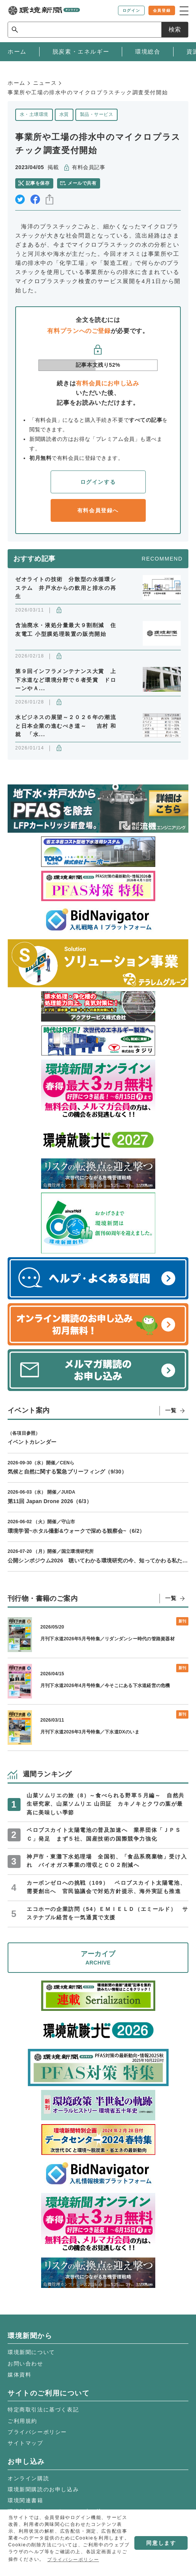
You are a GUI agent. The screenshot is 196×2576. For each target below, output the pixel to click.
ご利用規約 (22, 2421)
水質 (64, 114)
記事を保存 (37, 183)
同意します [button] (161, 2543)
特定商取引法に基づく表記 (43, 2409)
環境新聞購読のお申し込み (43, 2489)
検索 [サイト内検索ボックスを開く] (175, 29)
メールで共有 (82, 183)
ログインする (98, 482)
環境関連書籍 (25, 2500)
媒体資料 (19, 2375)
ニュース (45, 83)
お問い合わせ (25, 2364)
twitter (20, 199)
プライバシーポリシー (37, 2432)
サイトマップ (25, 2443)
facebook (35, 199)
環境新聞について (31, 2352)
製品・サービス (96, 114)
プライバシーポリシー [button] (73, 2559)
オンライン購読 (28, 2478)
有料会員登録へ (98, 510)
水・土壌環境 (34, 114)
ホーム (16, 83)
